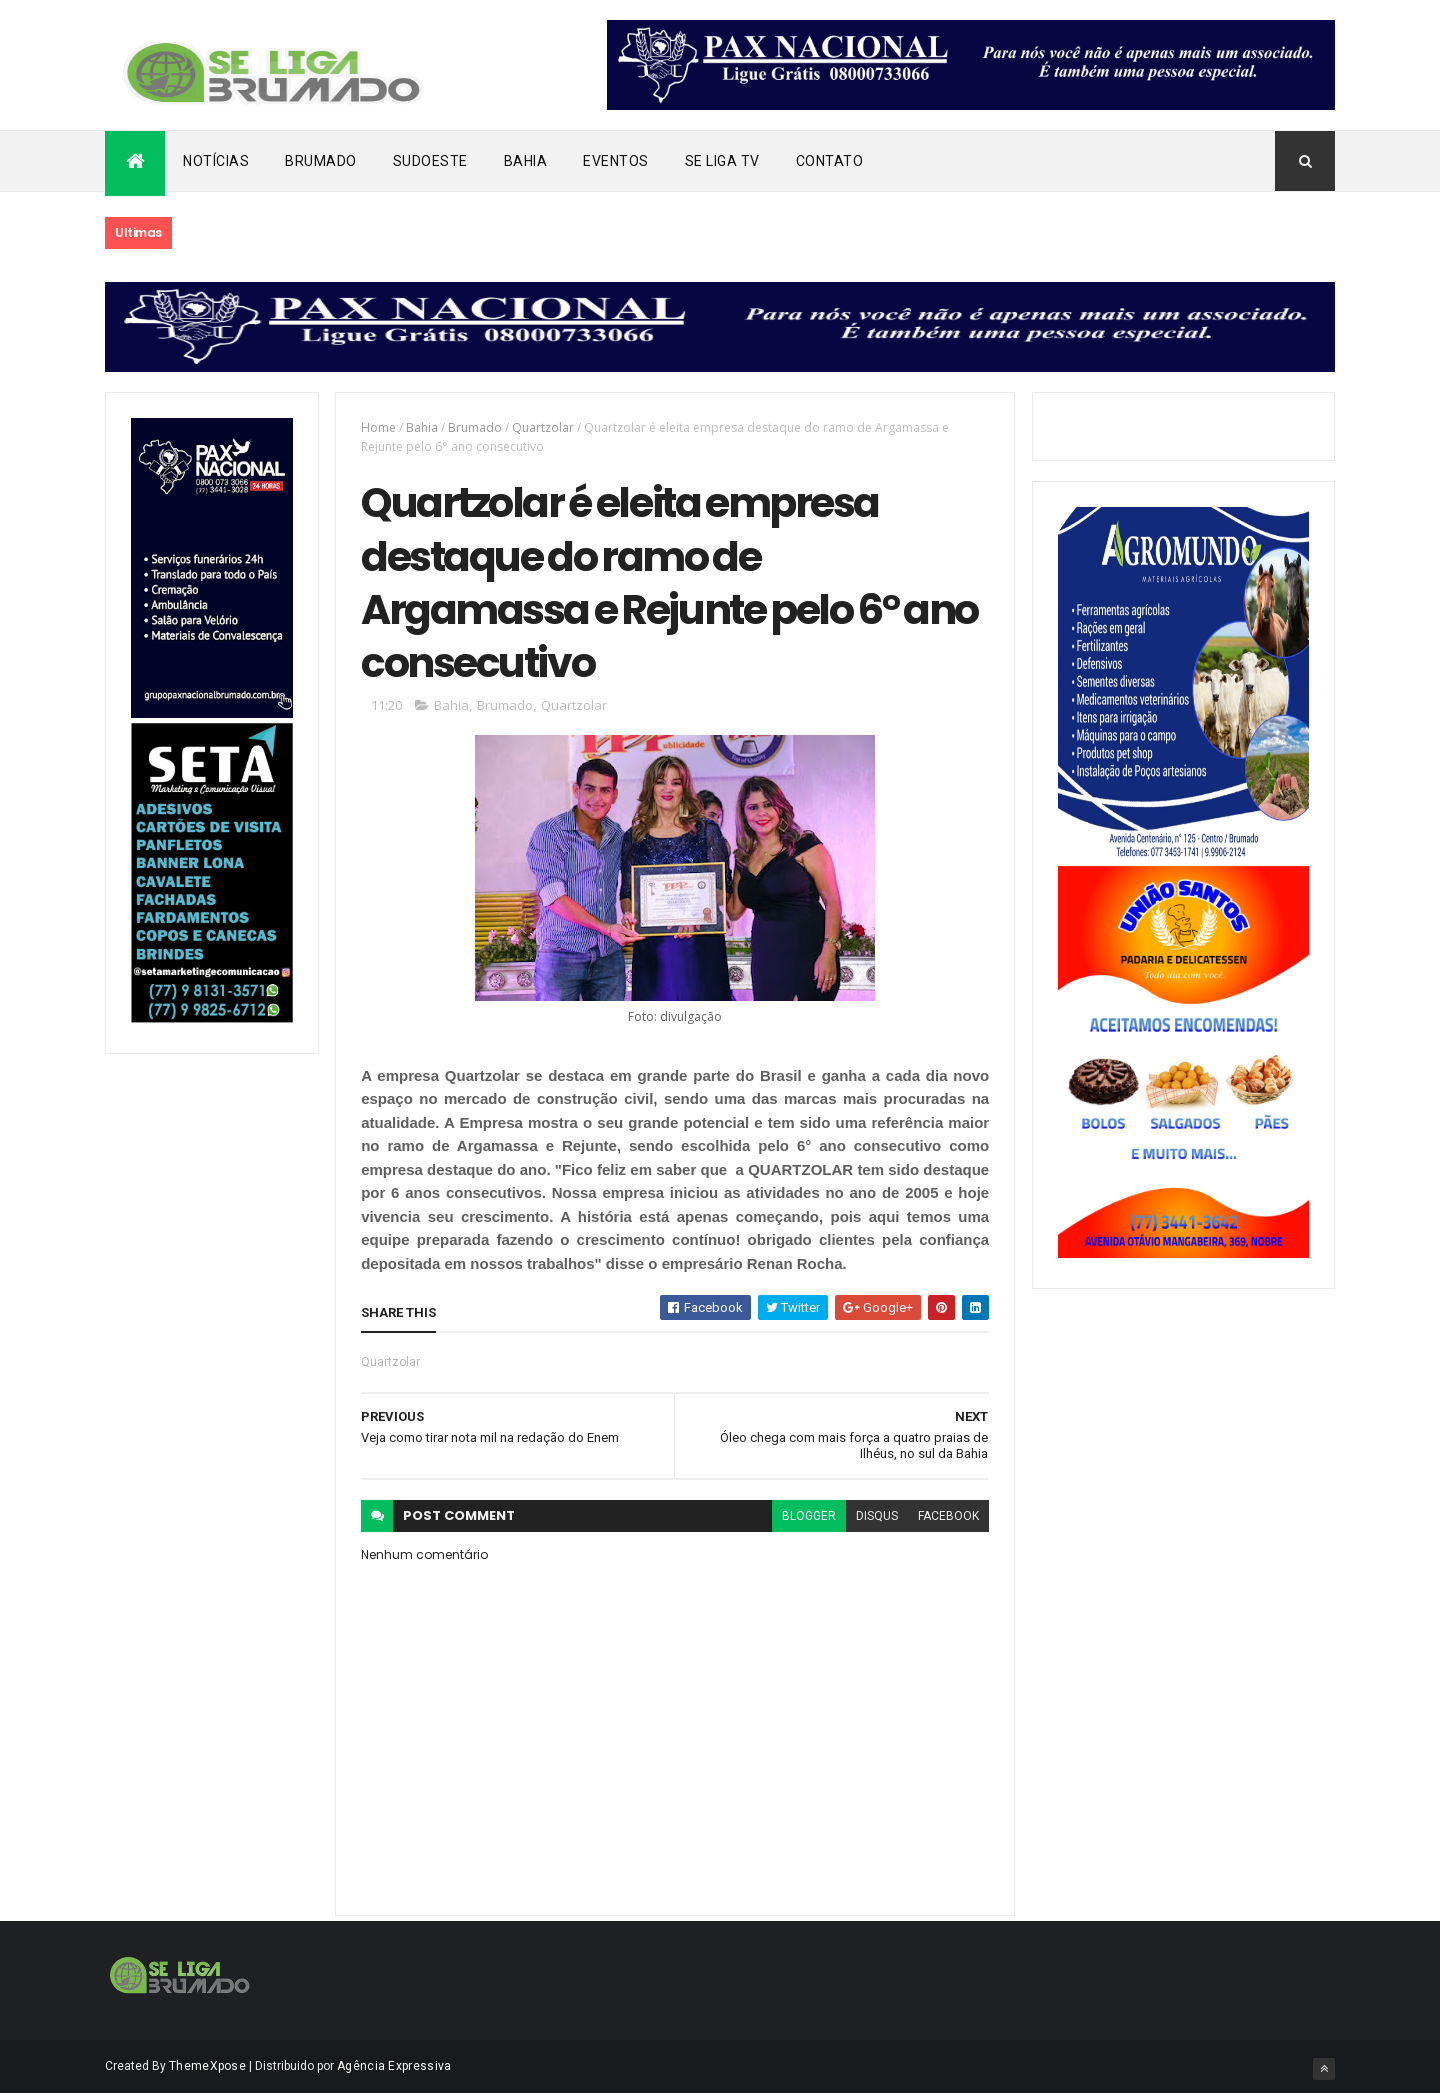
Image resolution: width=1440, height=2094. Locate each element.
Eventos (616, 161)
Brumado (321, 161)
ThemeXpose (207, 2066)
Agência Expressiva (394, 2066)
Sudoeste (430, 161)
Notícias (216, 161)
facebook (948, 1516)
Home (378, 427)
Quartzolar (543, 427)
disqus (877, 1516)
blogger (809, 1516)
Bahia (526, 161)
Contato (830, 161)
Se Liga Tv (722, 161)
